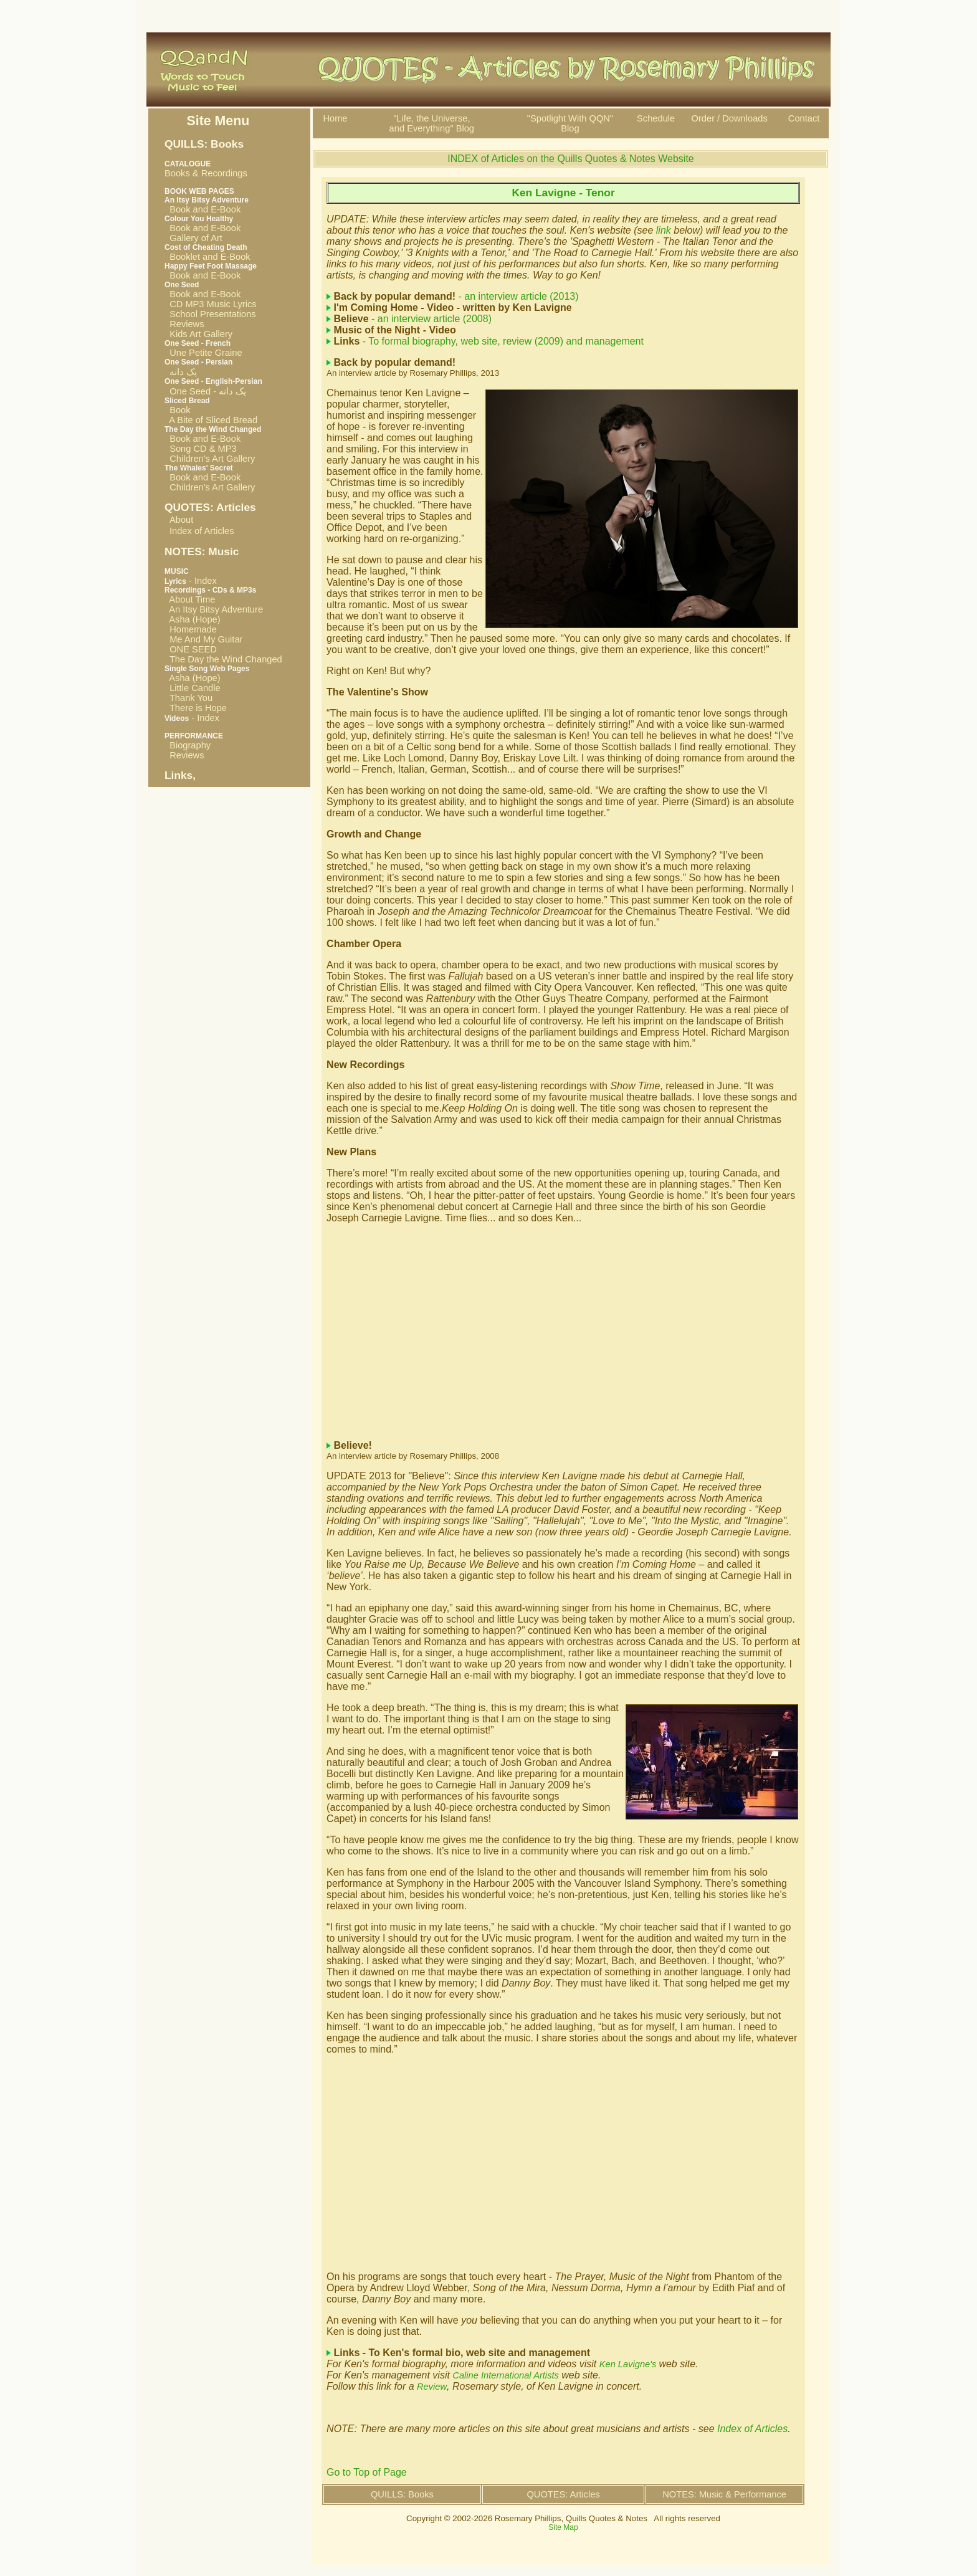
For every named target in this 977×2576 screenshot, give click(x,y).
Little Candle (192, 688)
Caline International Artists (505, 2375)
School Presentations (210, 314)
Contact (804, 118)
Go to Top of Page (366, 2472)
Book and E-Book (202, 209)
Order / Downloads (730, 118)
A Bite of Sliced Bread (210, 420)
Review (432, 2387)
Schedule (656, 118)
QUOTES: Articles (563, 2494)
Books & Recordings (205, 169)
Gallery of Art (193, 238)
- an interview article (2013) (456, 296)
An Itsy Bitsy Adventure (213, 609)
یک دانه (180, 372)
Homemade (190, 629)
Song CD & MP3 (200, 449)
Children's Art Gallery (209, 459)
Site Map (563, 2527)
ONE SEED (190, 649)
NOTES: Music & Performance (724, 2494)
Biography (187, 745)
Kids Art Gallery (198, 334)
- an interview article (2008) (413, 318)
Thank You (188, 698)
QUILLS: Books (402, 2494)
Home (335, 118)
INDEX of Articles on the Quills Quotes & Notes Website (570, 158)
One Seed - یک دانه (205, 391)
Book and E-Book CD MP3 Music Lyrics (210, 299)
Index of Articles (201, 531)
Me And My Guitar (203, 639)
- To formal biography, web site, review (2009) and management (489, 341)
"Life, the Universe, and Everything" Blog (431, 123)
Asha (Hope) (192, 619)
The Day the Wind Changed (223, 659)
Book (177, 410)
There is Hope (195, 708)
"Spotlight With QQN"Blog (570, 123)
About (181, 520)
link (665, 230)
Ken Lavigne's (629, 2364)
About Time (189, 599)
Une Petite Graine (203, 353)
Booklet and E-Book (207, 257)
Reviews (184, 324)
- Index (190, 581)
